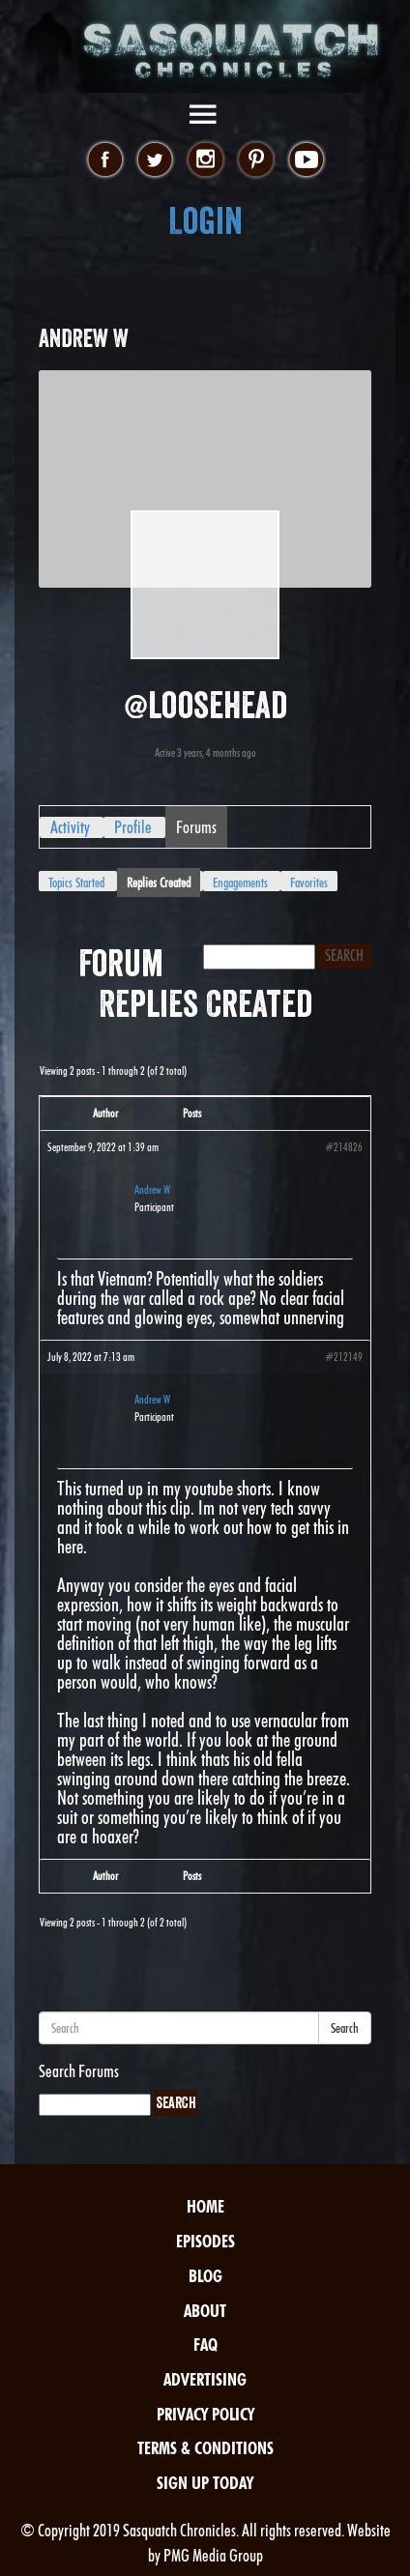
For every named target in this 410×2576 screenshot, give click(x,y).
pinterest (256, 160)
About (205, 2311)
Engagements (240, 882)
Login (205, 221)
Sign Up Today (205, 2483)
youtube (306, 160)
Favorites (309, 882)
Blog (205, 2276)
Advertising (205, 2379)
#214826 (344, 1147)
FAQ (205, 2344)
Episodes (205, 2241)
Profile (133, 827)
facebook (105, 160)
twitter (155, 160)
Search (345, 2028)
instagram (205, 160)
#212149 (344, 1356)
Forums (196, 827)
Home (205, 2206)
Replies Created (158, 882)
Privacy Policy (205, 2414)
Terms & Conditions (205, 2448)
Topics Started (76, 882)
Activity (70, 827)
